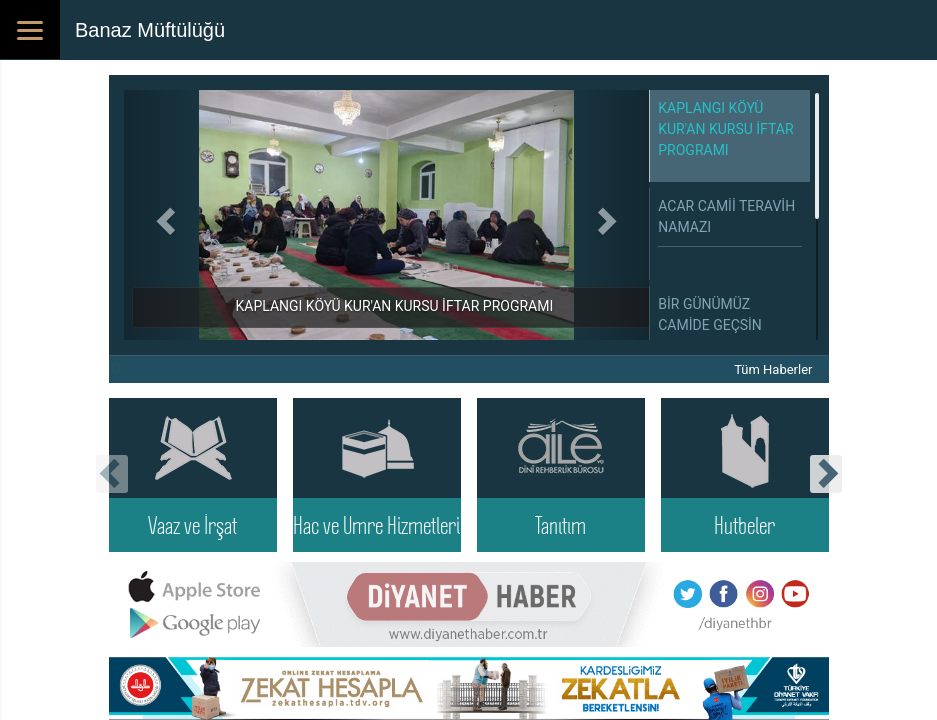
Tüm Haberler (773, 369)
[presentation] (112, 474)
